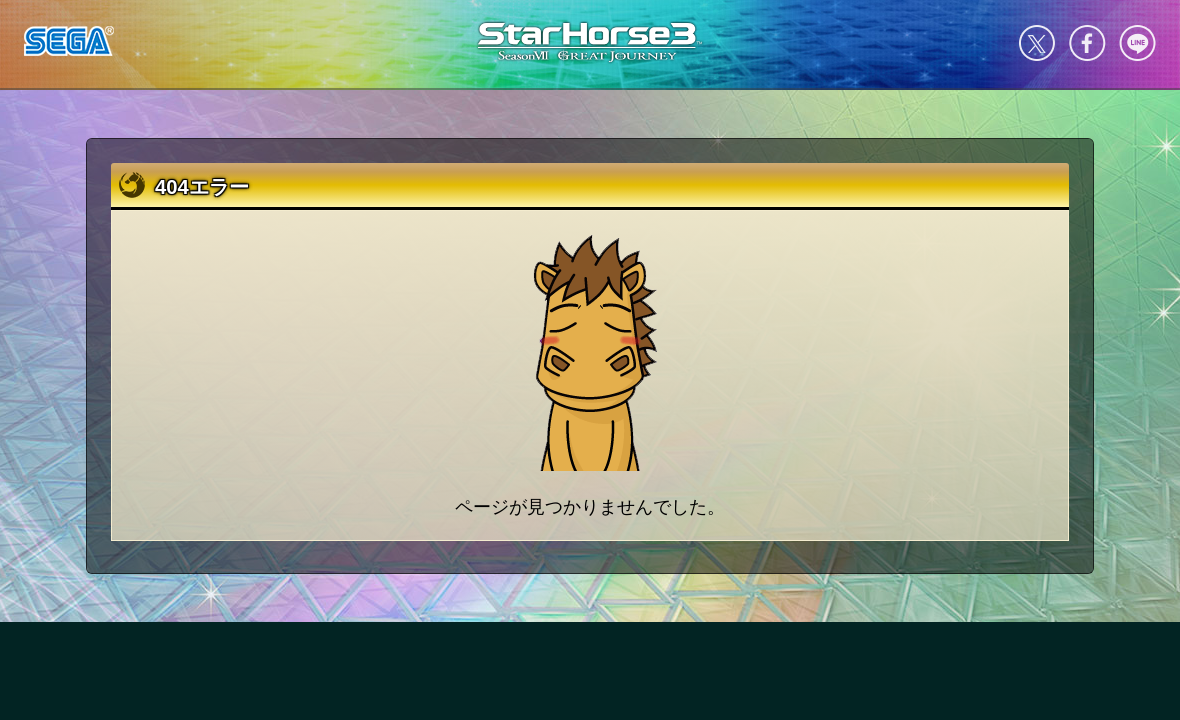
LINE (1137, 43)
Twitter (1037, 43)
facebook (1087, 43)
